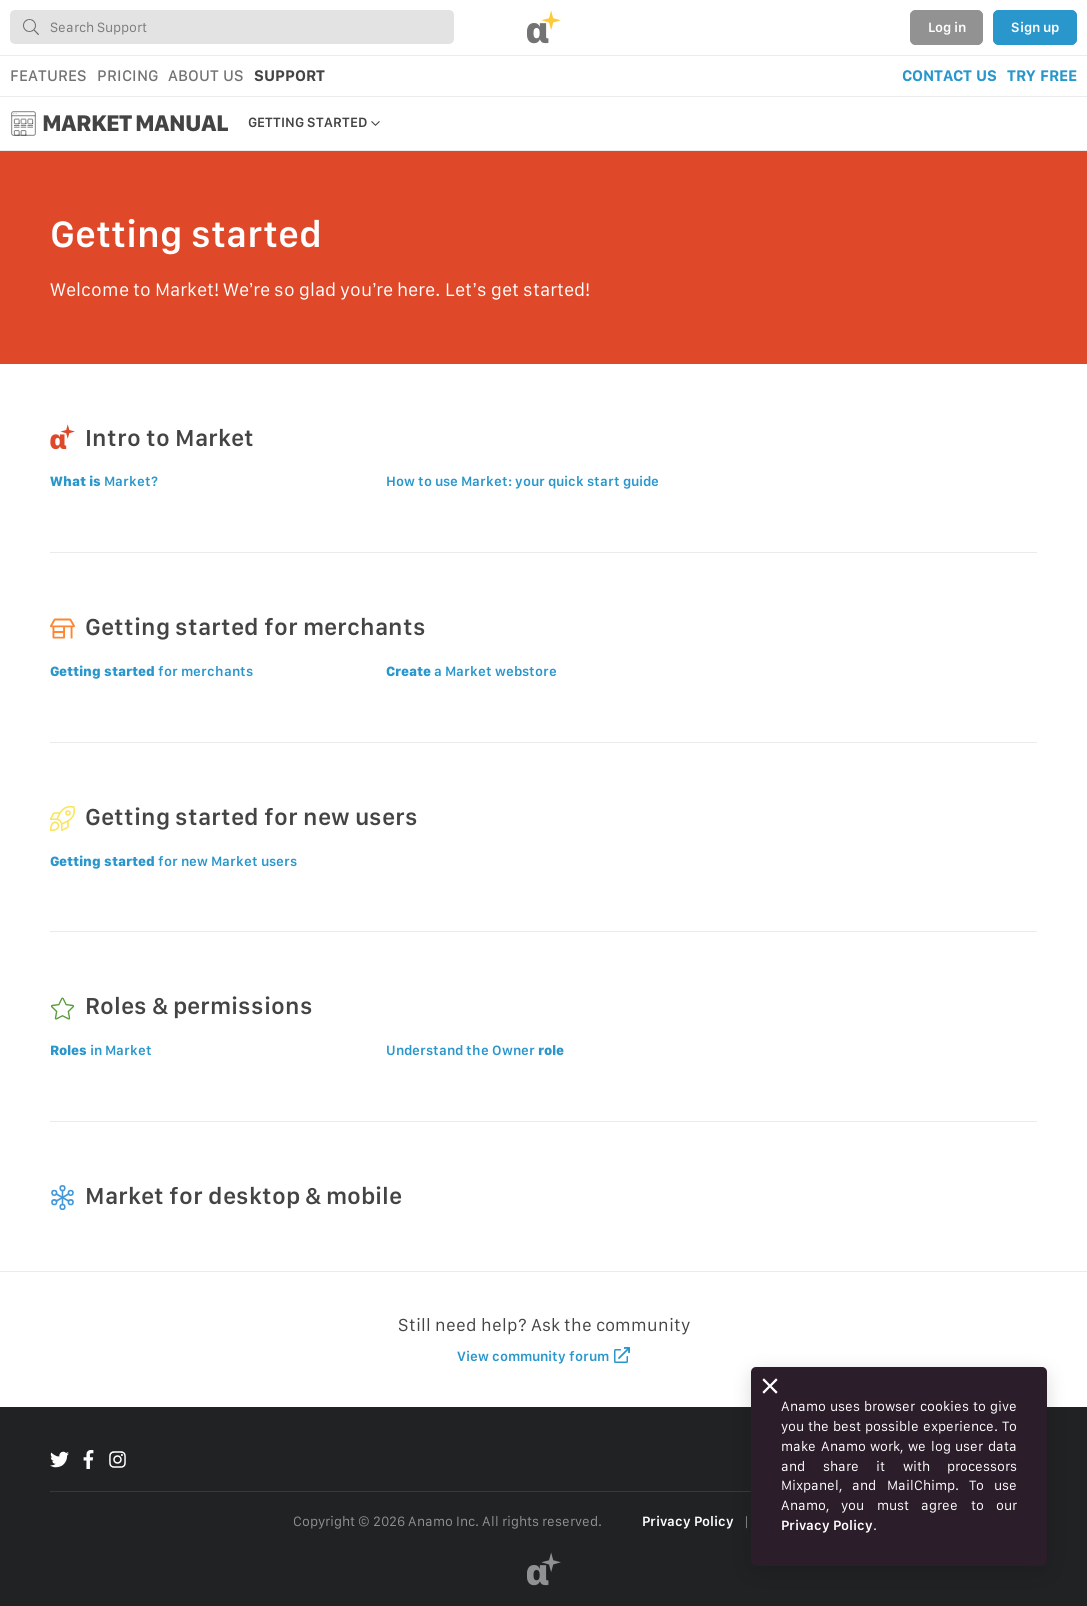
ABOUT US (206, 75)
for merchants (151, 671)
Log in (947, 27)
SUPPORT (289, 75)
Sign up (1035, 27)
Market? (104, 481)
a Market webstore (471, 671)
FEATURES (48, 75)
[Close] (770, 1386)
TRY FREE (1042, 75)
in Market (101, 1050)
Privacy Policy (688, 1521)
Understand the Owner (475, 1050)
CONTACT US (949, 75)
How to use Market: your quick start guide (522, 481)
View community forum (543, 1355)
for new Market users (173, 861)
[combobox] (232, 27)
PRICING (127, 75)
